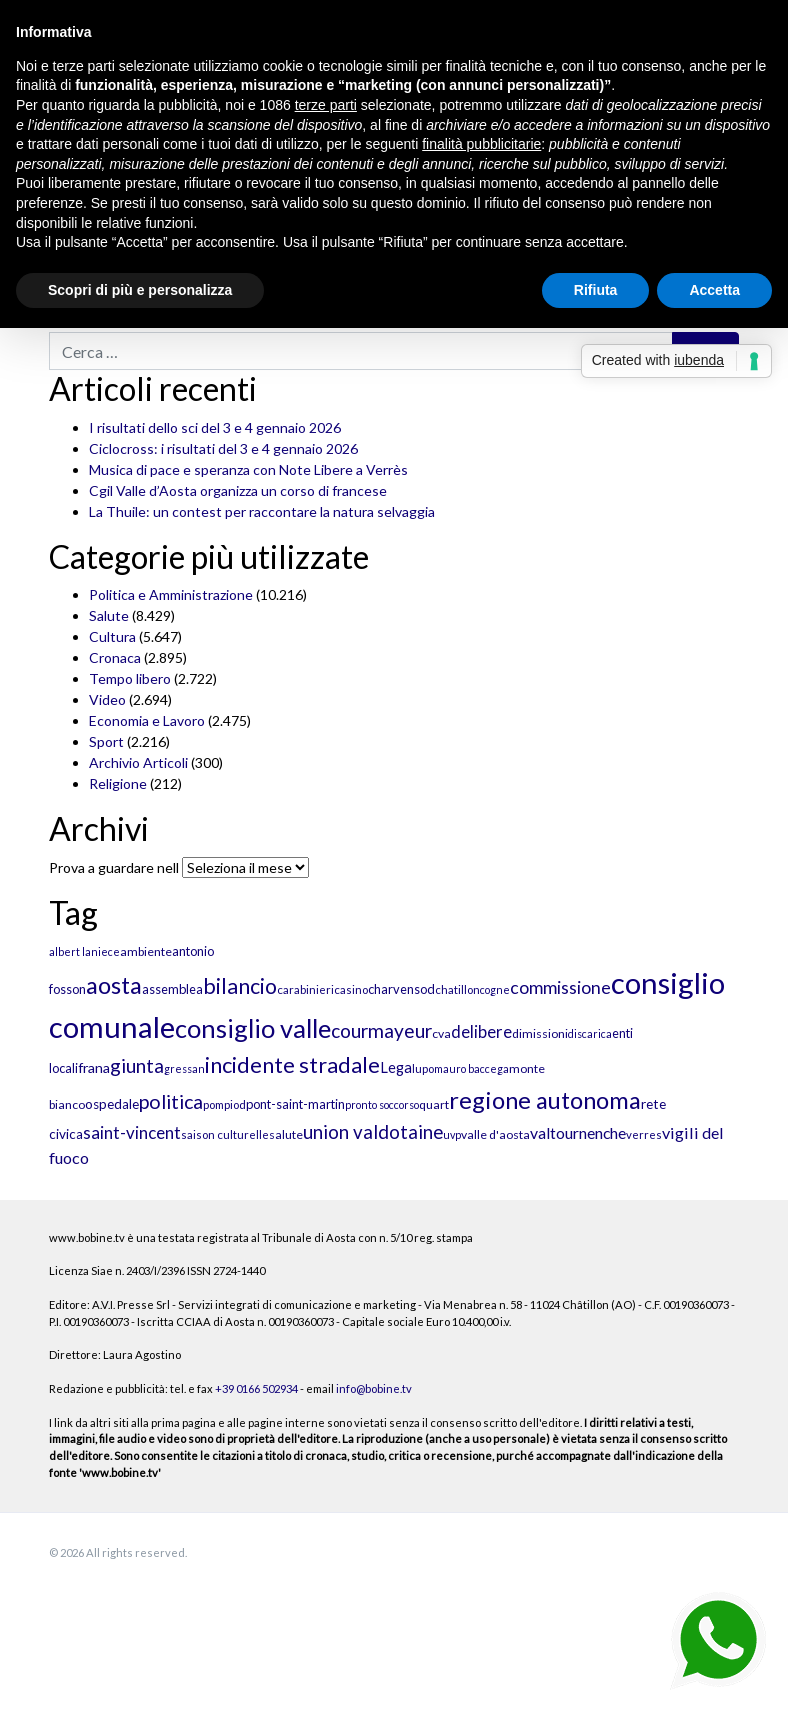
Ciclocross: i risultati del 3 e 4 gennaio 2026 (223, 448)
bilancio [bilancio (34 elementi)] (240, 986)
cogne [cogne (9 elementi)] (495, 989)
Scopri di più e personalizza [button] (140, 290)
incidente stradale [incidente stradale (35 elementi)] (292, 1065)
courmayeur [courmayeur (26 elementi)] (381, 1030)
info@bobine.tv (374, 1388)
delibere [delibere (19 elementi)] (481, 1032)
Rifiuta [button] (596, 290)
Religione (118, 783)
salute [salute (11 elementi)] (286, 1134)
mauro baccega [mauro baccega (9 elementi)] (471, 1068)
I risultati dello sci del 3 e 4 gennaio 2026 (215, 427)
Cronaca (115, 657)
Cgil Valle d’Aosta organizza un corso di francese (238, 490)
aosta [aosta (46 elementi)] (114, 984)
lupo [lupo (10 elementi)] (423, 1068)
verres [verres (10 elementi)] (644, 1134)
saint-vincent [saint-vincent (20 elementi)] (132, 1132)
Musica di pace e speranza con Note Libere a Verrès (248, 469)
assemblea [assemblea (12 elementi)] (172, 989)
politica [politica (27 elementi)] (171, 1101)
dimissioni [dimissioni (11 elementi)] (540, 1033)
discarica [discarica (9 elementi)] (590, 1033)
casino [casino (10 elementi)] (351, 989)
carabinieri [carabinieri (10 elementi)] (305, 989)
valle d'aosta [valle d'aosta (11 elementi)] (495, 1134)
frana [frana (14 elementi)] (94, 1067)
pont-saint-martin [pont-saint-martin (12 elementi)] (295, 1104)
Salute (109, 615)
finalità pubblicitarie (481, 144)
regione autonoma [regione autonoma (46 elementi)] (545, 1099)
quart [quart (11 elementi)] (434, 1104)
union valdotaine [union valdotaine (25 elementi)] (373, 1132)
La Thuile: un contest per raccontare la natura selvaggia (262, 511)
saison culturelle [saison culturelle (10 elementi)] (225, 1134)
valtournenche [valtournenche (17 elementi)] (578, 1132)
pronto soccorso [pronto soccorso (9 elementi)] (382, 1104)
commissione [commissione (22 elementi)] (560, 987)
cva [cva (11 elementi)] (441, 1033)
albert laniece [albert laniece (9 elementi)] (84, 951)
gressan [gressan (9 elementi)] (184, 1068)
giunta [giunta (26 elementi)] (137, 1065)
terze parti (326, 105)
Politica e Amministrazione (171, 594)
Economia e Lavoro (147, 720)
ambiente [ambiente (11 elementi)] (146, 951)
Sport (106, 741)
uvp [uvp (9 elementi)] (452, 1134)
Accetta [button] (714, 290)
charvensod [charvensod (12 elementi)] (401, 989)
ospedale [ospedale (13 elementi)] (112, 1104)
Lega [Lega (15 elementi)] (396, 1067)
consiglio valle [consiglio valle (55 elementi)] (253, 1028)
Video (107, 699)
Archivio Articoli (138, 762)
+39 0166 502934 (256, 1388)
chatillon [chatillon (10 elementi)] (457, 989)
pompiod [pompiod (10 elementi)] (224, 1104)
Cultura (112, 636)
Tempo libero (130, 678)
